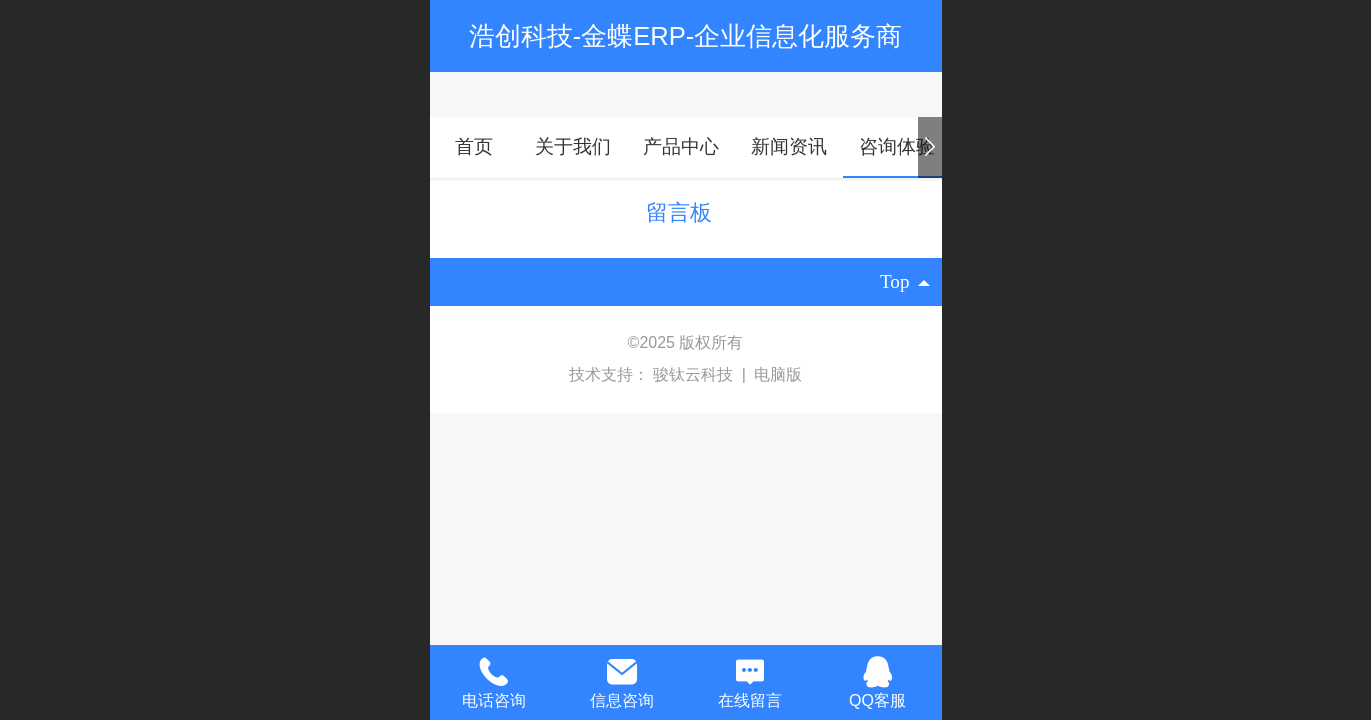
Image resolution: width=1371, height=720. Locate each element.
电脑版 (778, 374)
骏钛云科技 (695, 374)
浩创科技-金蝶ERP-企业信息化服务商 (686, 36)
